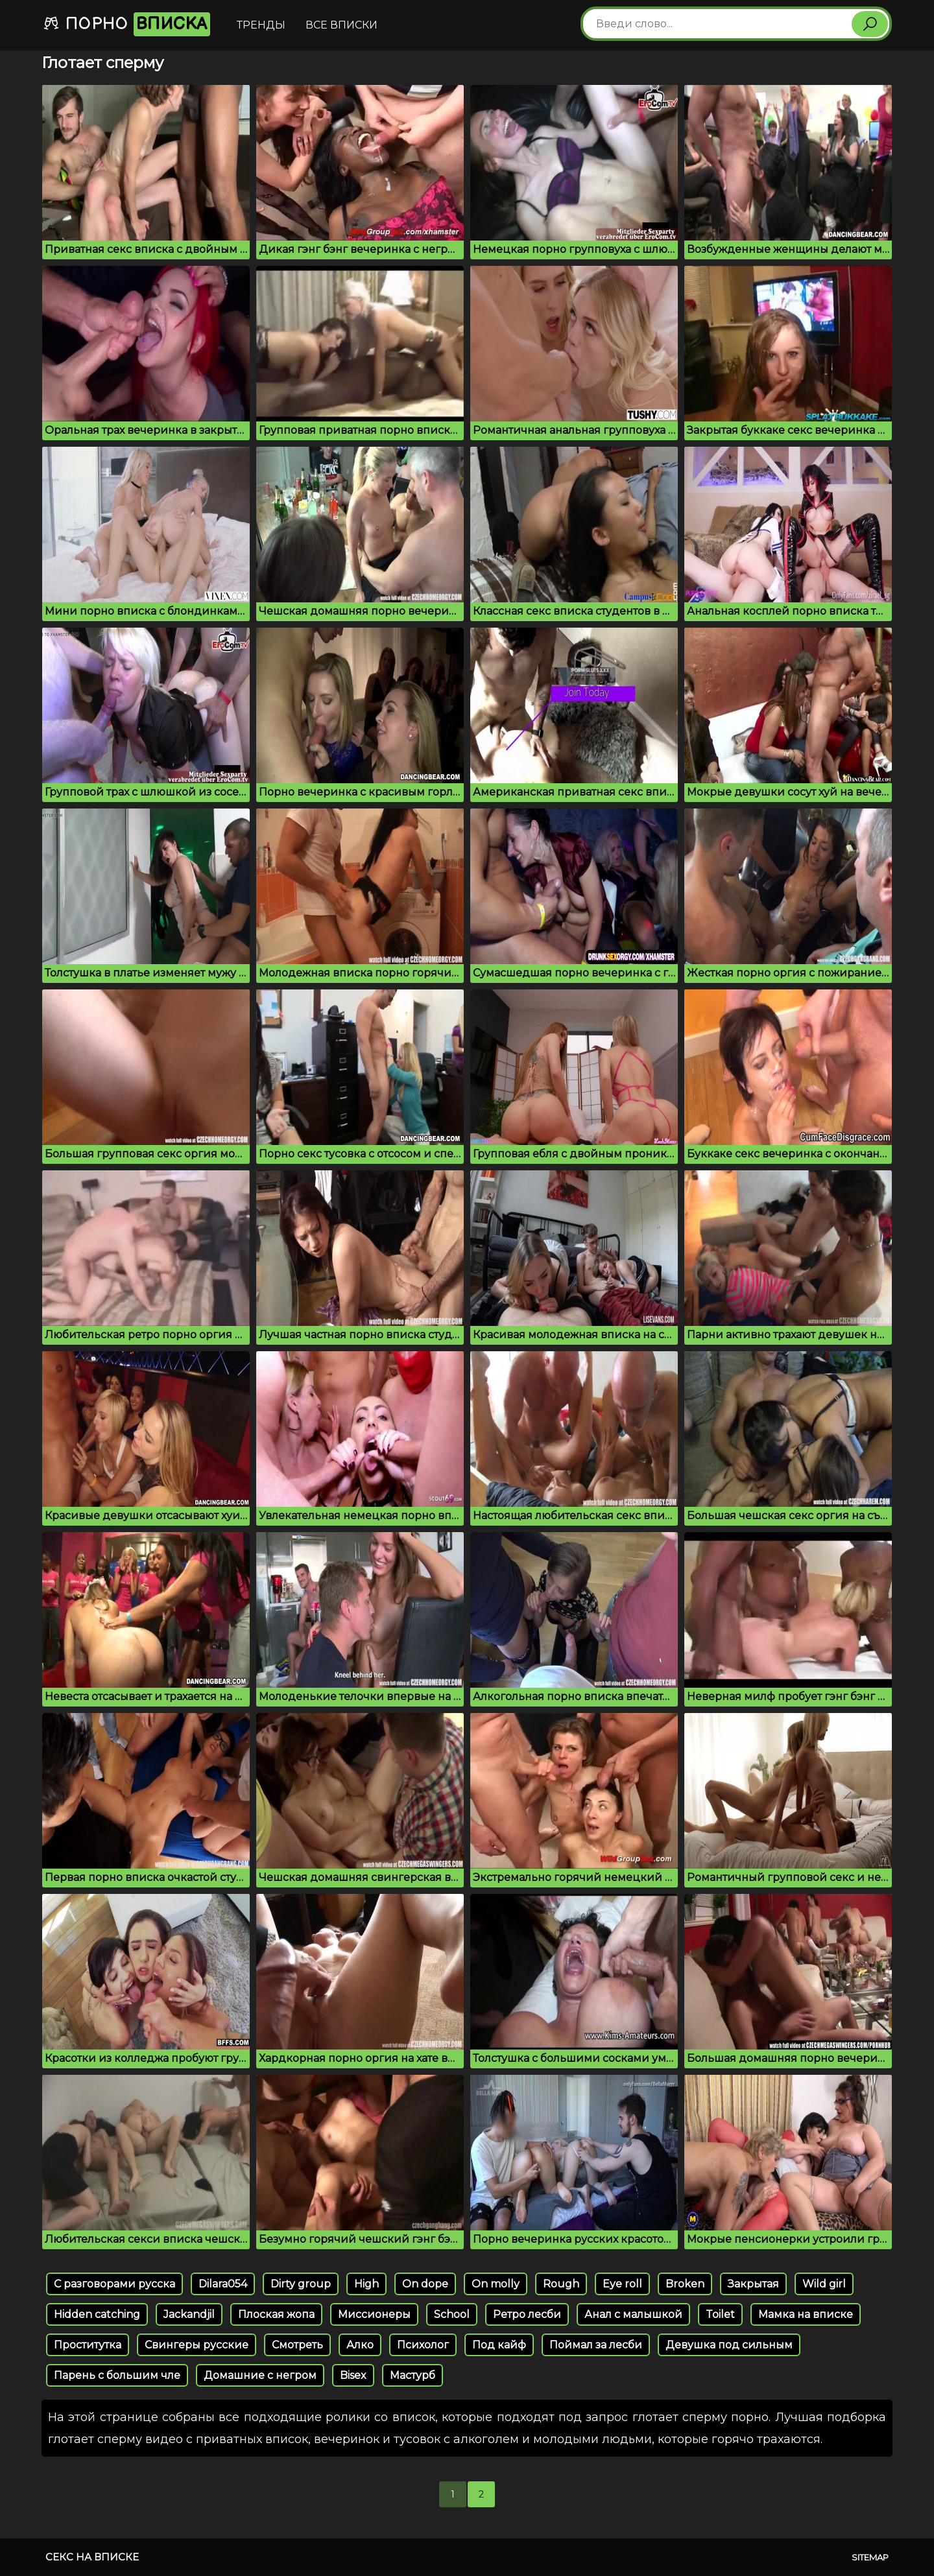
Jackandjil (189, 2314)
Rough (561, 2284)
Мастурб (412, 2375)
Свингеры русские (196, 2345)
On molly (496, 2284)
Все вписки (341, 25)
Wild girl (824, 2284)
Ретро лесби (527, 2314)
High (366, 2284)
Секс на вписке (92, 2557)
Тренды (261, 25)
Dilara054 (222, 2284)
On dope (425, 2284)
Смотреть (297, 2345)
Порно (126, 24)
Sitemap (870, 2557)
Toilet (720, 2314)
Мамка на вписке (805, 2314)
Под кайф (499, 2345)
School (452, 2314)
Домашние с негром (260, 2375)
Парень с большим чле (117, 2375)
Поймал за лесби (595, 2345)
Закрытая (753, 2284)
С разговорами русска (114, 2284)
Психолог (423, 2345)
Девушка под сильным (729, 2345)
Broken (684, 2284)
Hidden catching (97, 2314)
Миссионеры (374, 2314)
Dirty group (300, 2284)
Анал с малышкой (633, 2314)
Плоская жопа (276, 2314)
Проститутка (87, 2345)
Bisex (353, 2375)
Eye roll (622, 2284)
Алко (360, 2345)
